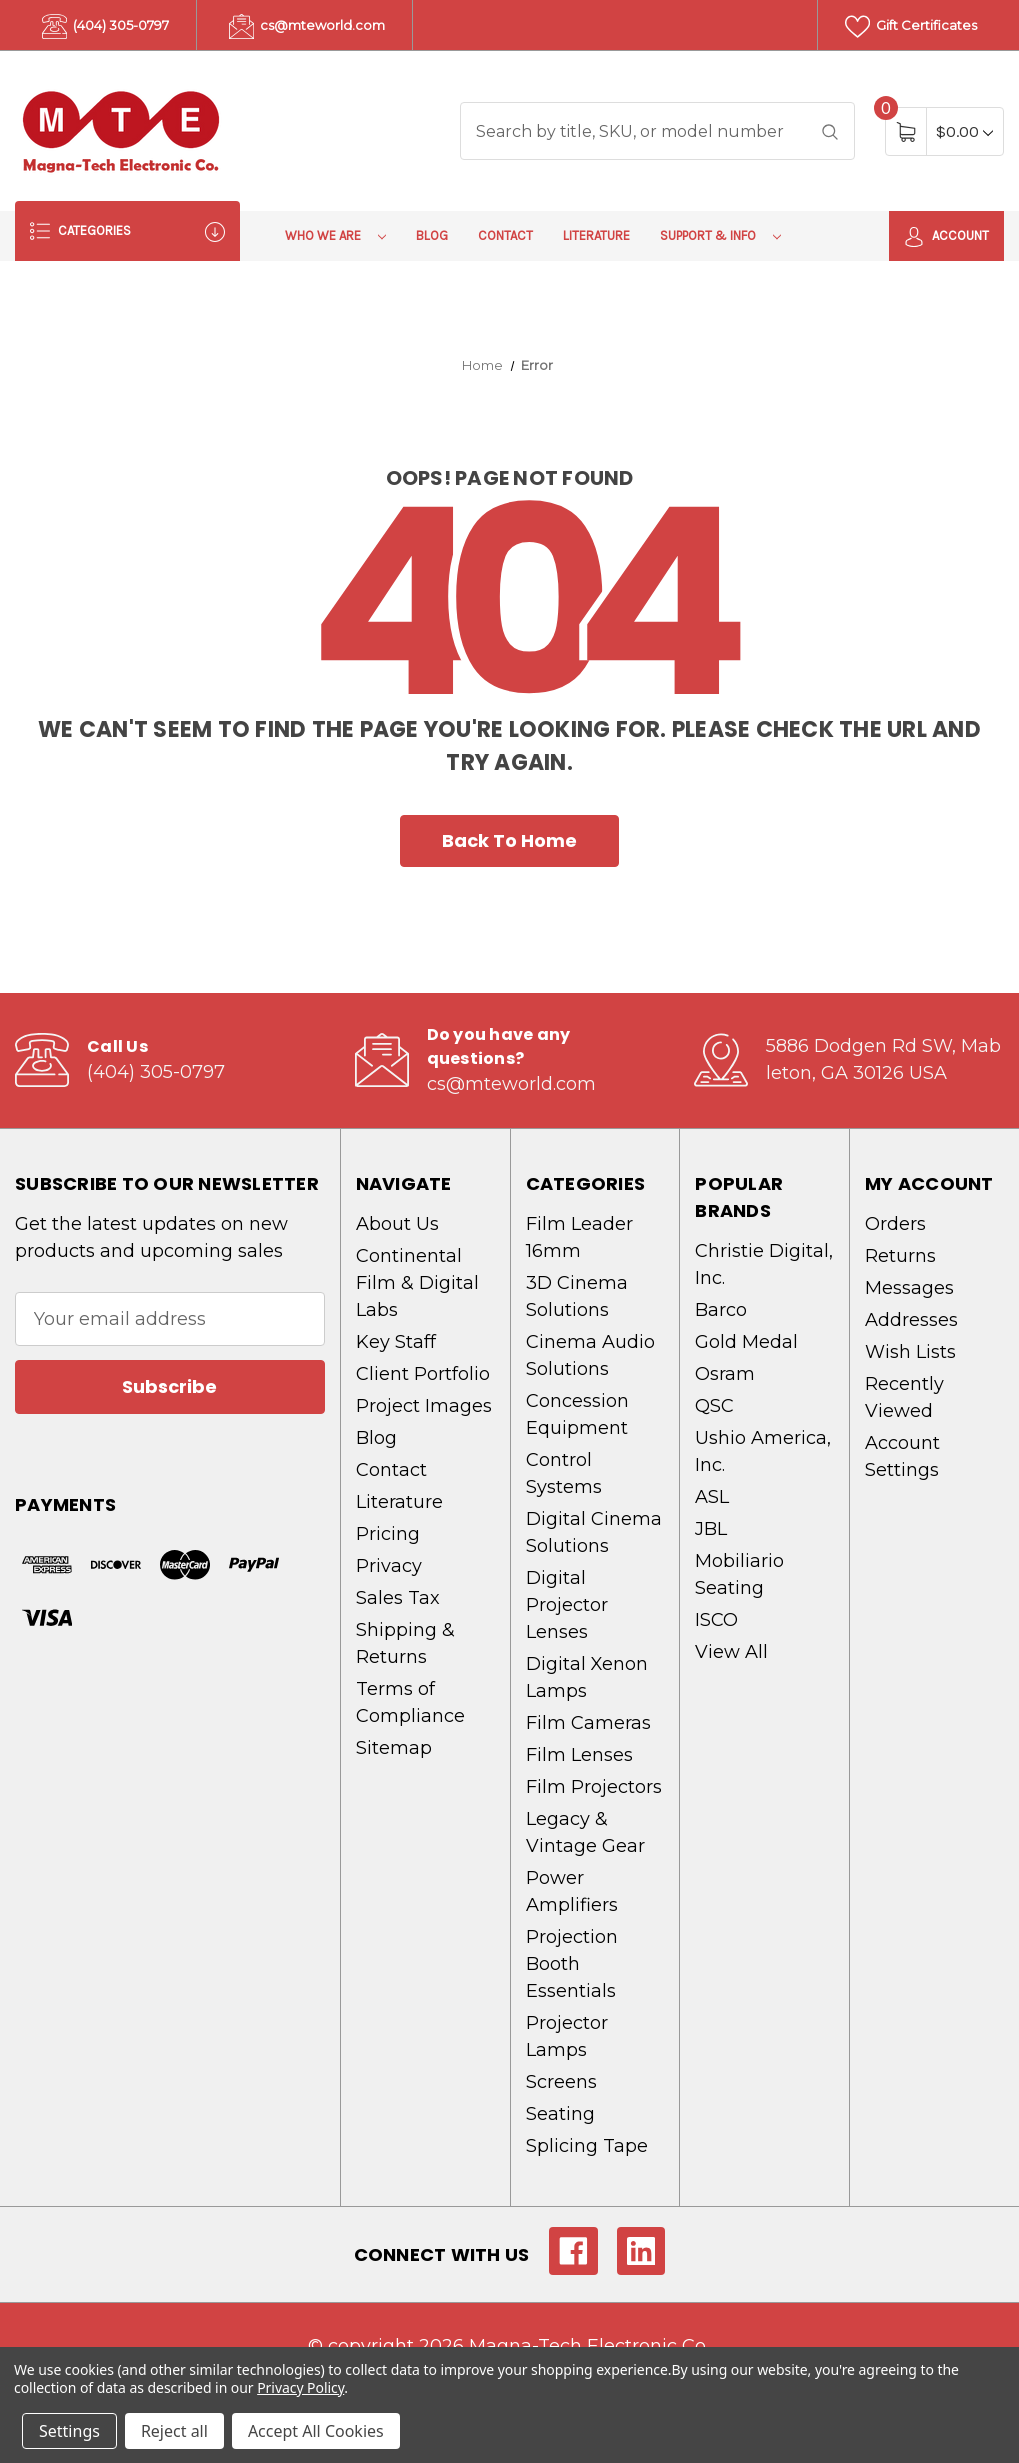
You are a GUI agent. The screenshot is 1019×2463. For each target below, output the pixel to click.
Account (946, 237)
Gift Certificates (911, 26)
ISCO (716, 1620)
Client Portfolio (423, 1374)
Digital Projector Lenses (567, 1605)
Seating (560, 2114)
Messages (909, 1288)
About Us (397, 1224)
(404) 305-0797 (105, 26)
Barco (721, 1310)
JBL (711, 1529)
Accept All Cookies (316, 2431)
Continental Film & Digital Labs (417, 1283)
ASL (712, 1497)
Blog (432, 235)
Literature (596, 235)
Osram (725, 1374)
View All (731, 1652)
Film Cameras (588, 1723)
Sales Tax (398, 1598)
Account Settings (902, 1456)
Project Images (424, 1406)
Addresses (911, 1320)
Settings (69, 2431)
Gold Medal (746, 1342)
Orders (895, 1224)
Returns (900, 1256)
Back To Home (509, 840)
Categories (127, 231)
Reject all (174, 2431)
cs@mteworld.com (307, 26)
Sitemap (394, 1748)
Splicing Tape (587, 2146)
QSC (714, 1406)
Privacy (389, 1566)
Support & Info (720, 235)
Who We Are (335, 235)
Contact (505, 235)
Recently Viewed (904, 1397)
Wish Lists (910, 1352)
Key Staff (396, 1342)
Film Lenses (579, 1755)
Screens (561, 2082)
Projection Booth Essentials (572, 1964)
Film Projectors (594, 1787)
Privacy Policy (300, 2387)
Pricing (388, 1534)
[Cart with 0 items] (964, 131)
